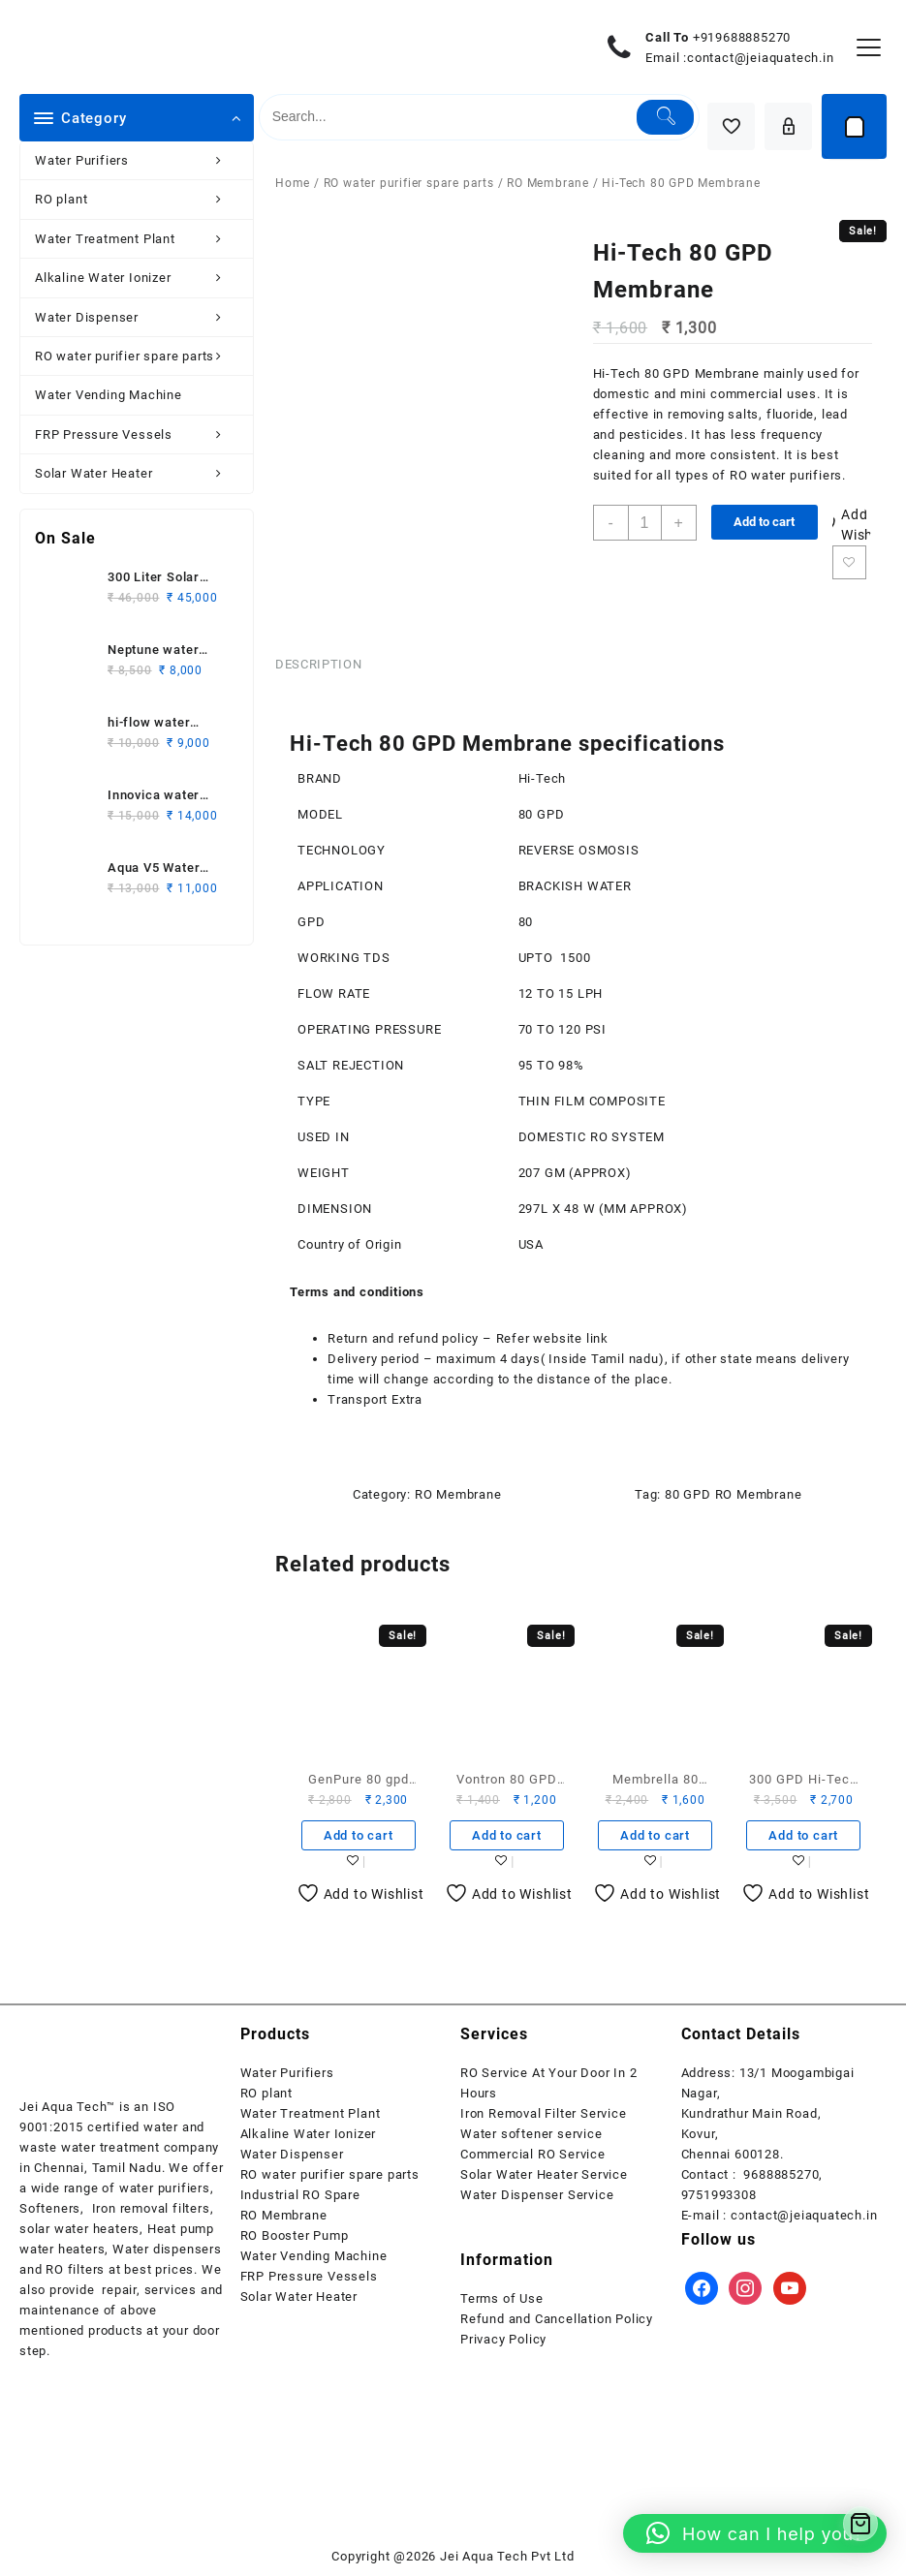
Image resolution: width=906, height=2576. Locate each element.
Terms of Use (502, 2298)
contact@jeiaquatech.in (760, 57)
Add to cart (764, 521)
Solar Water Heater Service (544, 2174)
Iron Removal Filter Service (543, 2113)
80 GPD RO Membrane (733, 1494)
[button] (755, 2533)
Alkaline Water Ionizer (139, 277)
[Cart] (854, 126)
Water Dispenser (139, 317)
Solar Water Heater (139, 473)
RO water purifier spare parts (139, 356)
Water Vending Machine (108, 395)
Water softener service (531, 2133)
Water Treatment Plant (139, 239)
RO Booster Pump (294, 2235)
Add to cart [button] (358, 1835)
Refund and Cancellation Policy (556, 2319)
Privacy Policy (503, 2339)
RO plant (139, 199)
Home (292, 183)
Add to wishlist (849, 562)
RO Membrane (548, 183)
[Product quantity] (645, 523)
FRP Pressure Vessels (139, 434)
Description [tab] (318, 664)
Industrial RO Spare (300, 2195)
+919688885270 (742, 37)
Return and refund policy (403, 1338)
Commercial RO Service (533, 2154)
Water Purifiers (139, 160)
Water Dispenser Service (536, 2195)
